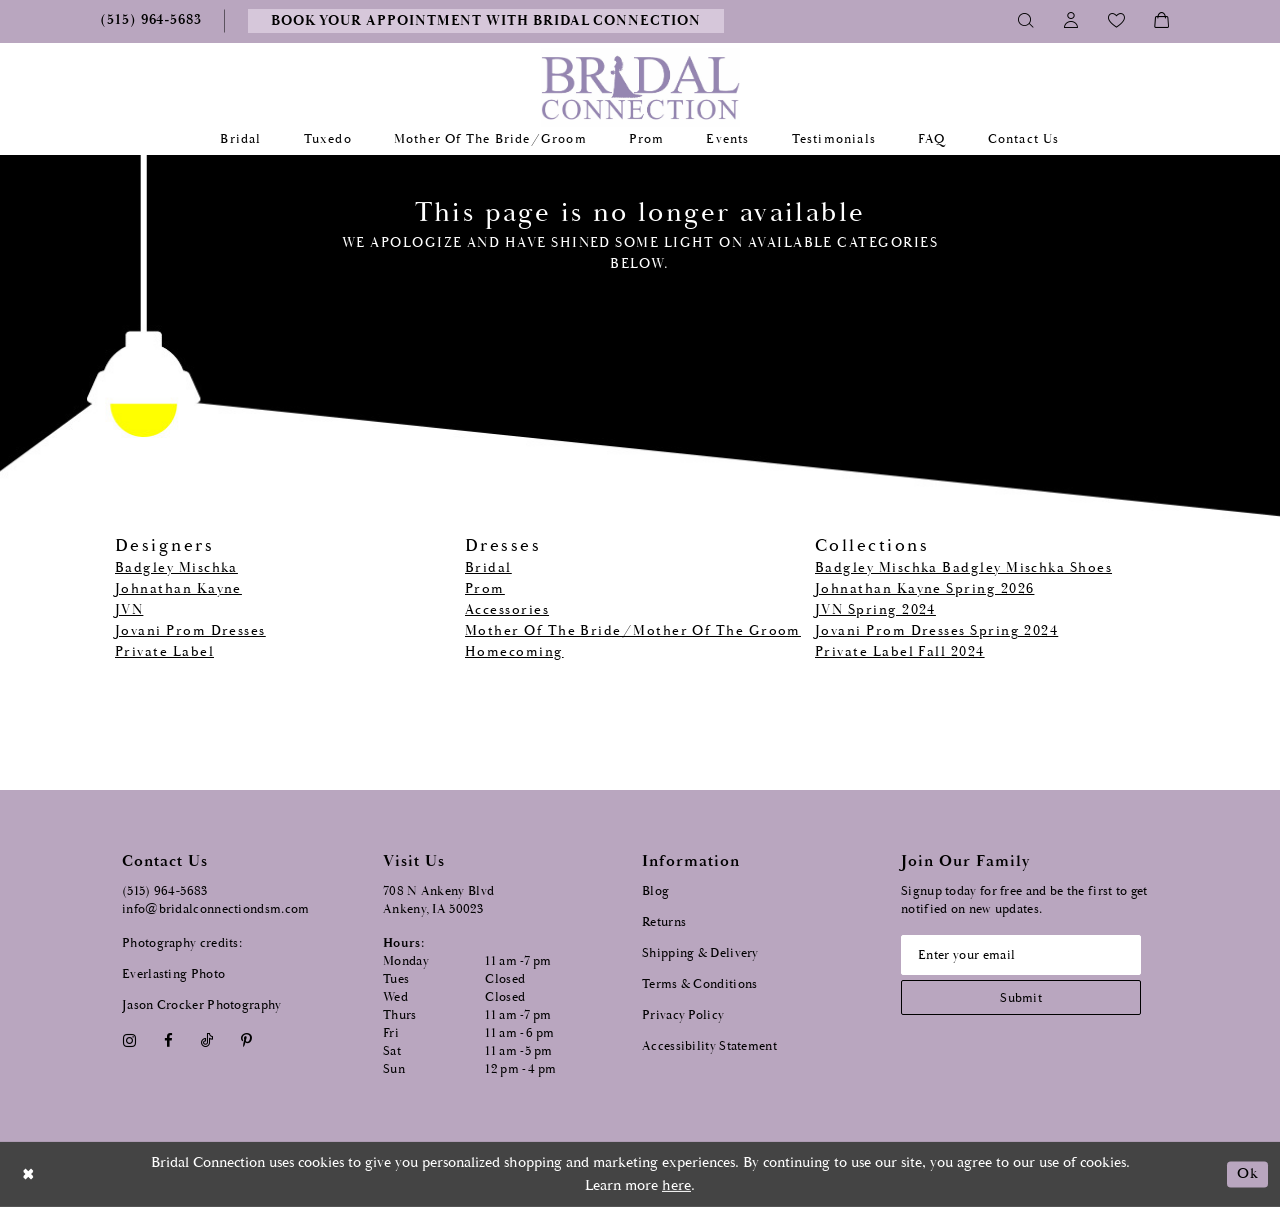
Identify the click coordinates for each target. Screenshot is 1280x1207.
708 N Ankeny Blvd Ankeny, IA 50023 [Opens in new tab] (438, 900)
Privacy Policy (683, 1015)
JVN (129, 610)
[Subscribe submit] (1021, 997)
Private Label (164, 652)
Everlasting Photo (173, 974)
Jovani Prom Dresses (190, 631)
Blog (655, 891)
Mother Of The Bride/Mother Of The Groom (633, 631)
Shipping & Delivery (700, 953)
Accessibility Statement (709, 1046)
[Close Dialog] (29, 1174)
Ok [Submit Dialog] (1247, 1174)
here (676, 1185)
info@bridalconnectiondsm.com (215, 909)
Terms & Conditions (699, 984)
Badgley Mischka (176, 568)
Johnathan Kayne (178, 589)
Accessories (507, 610)
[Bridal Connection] (640, 87)
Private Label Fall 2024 (900, 652)
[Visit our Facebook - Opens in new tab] (168, 1040)
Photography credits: (182, 943)
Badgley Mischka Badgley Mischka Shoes (963, 568)
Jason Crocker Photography (202, 1005)
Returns (664, 922)
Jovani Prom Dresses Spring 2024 (936, 631)
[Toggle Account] (1071, 21)
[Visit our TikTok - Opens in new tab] (207, 1040)
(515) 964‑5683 (165, 891)
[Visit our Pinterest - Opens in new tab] (247, 1040)
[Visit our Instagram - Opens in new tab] (129, 1040)
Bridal (488, 568)
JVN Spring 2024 (875, 610)
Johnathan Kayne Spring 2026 (924, 589)
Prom (485, 589)
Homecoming (514, 652)
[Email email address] (1021, 955)
